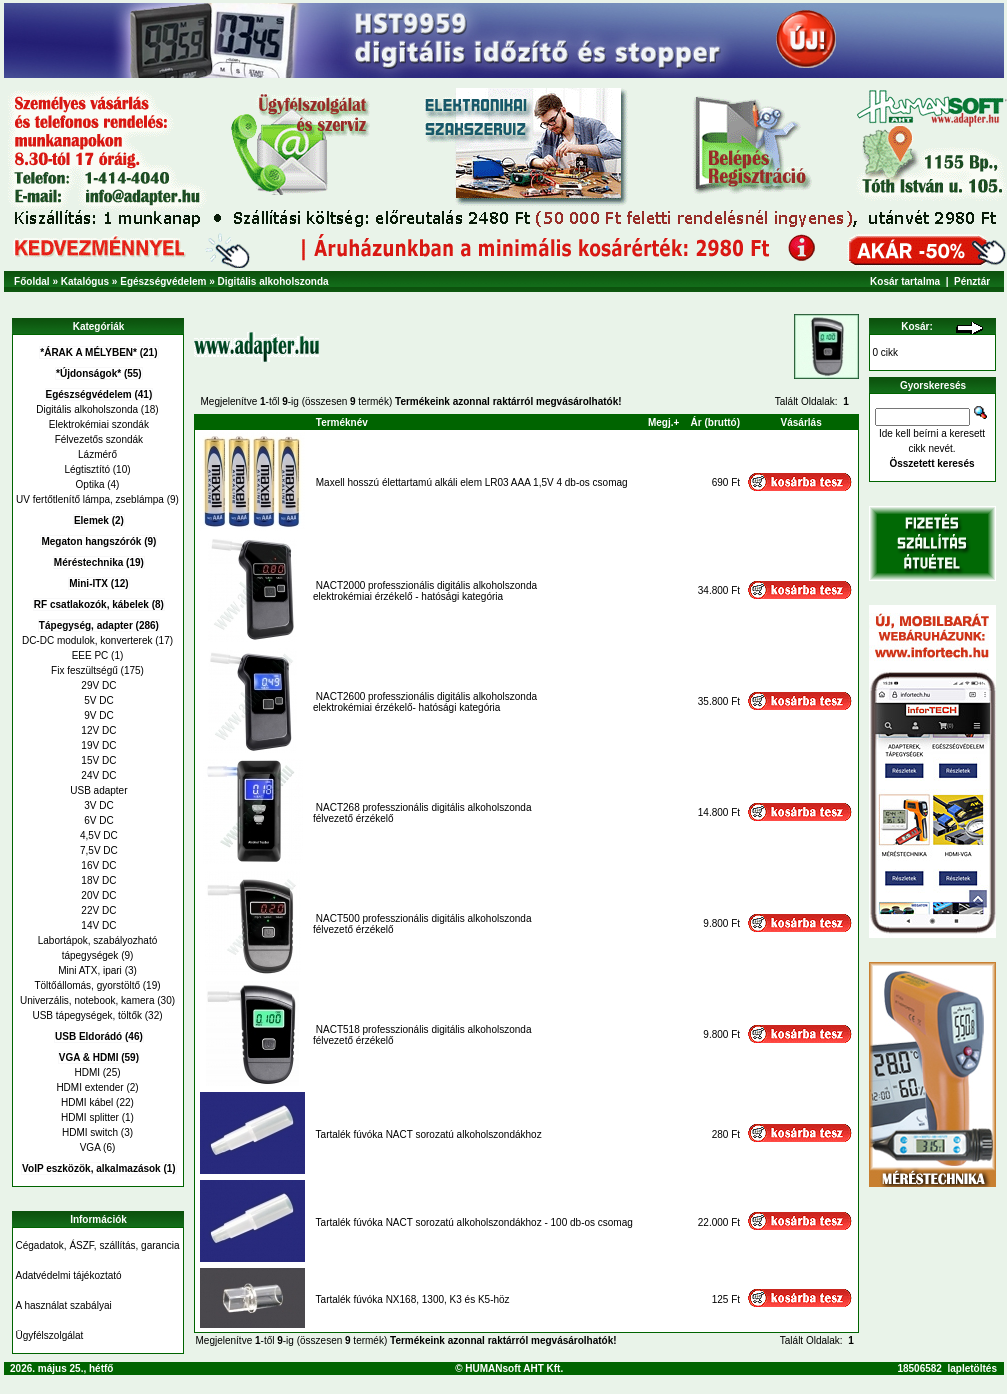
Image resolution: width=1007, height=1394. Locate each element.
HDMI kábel (87, 1102)
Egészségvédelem (163, 281)
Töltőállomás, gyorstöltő (87, 985)
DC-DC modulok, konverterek (87, 640)
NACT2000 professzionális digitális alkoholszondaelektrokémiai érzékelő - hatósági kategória (425, 591)
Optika (90, 484)
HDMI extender (89, 1087)
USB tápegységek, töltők (87, 1015)
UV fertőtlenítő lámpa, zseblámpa (90, 499)
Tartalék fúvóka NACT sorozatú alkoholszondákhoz (429, 1134)
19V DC (98, 745)
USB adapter (97, 790)
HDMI (87, 1072)
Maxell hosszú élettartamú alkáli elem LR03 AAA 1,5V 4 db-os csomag (472, 482)
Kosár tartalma (905, 281)
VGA (90, 1147)
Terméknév (342, 422)
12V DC (98, 730)
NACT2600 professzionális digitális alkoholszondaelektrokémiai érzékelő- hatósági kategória (425, 702)
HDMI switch (90, 1132)
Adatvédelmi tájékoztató (69, 1275)
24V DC (98, 775)
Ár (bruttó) (715, 422)
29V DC (98, 685)
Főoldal (32, 281)
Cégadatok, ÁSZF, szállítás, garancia (98, 1245)
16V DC (98, 865)
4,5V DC (97, 835)
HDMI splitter (90, 1117)
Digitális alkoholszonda (273, 281)
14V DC (98, 925)
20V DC (98, 895)
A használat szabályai (64, 1305)
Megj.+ (663, 422)
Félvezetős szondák (97, 439)
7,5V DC (97, 850)
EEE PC (90, 655)
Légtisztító (87, 469)
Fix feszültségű (84, 670)
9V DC (97, 715)
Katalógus (85, 281)
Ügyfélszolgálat (50, 1335)
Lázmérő (97, 454)
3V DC (97, 805)
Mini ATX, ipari (90, 970)
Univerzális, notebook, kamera (87, 1000)
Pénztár (972, 281)
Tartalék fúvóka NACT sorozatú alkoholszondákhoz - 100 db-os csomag (474, 1222)
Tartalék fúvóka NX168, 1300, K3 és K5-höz (413, 1299)
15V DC (98, 760)
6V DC (97, 820)
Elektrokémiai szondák (97, 424)
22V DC (98, 910)
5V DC (97, 700)
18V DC (98, 880)
